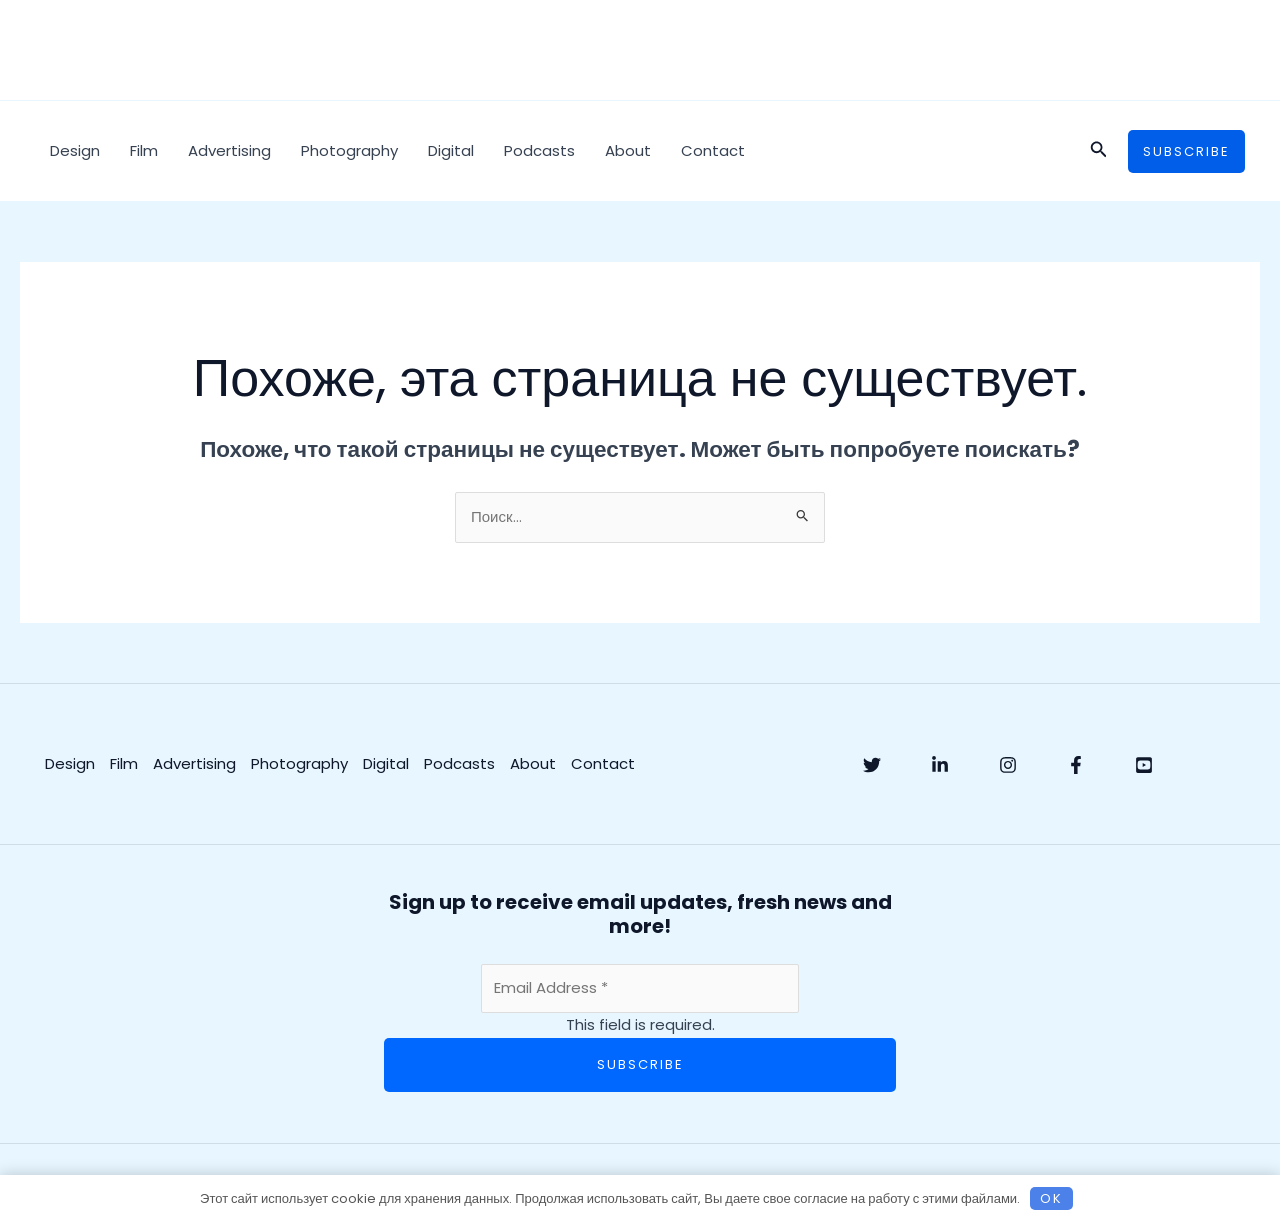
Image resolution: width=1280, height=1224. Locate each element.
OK (1051, 1198)
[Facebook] (1076, 765)
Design (75, 150)
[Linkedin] (940, 765)
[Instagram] (1008, 765)
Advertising (229, 150)
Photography (349, 150)
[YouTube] (1144, 765)
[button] (1099, 151)
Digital (451, 150)
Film (144, 150)
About (628, 150)
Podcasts (539, 150)
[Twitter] (872, 765)
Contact (713, 150)
